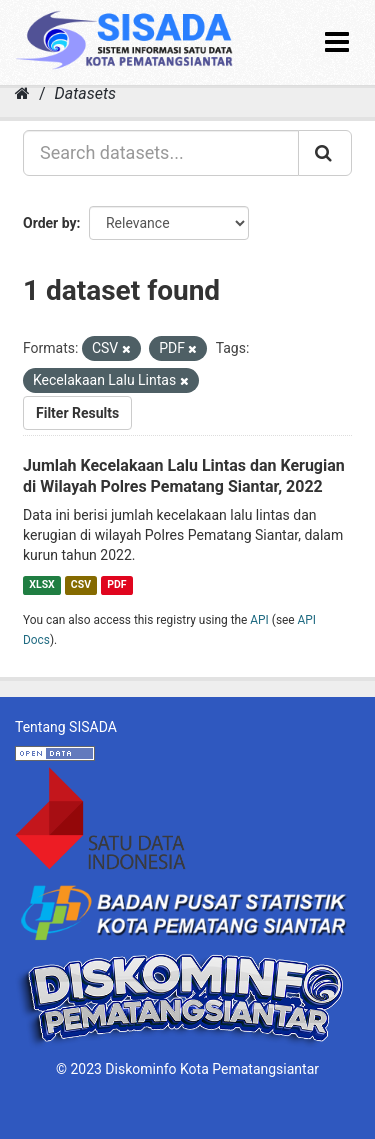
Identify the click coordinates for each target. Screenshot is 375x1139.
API (259, 620)
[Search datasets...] (161, 153)
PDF (116, 584)
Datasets (85, 93)
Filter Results (77, 413)
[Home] (22, 93)
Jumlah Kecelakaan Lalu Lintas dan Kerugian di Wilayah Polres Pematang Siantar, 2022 (184, 476)
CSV (81, 584)
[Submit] (325, 153)
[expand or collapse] (337, 42)
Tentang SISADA (66, 727)
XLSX (41, 584)
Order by (50, 223)
